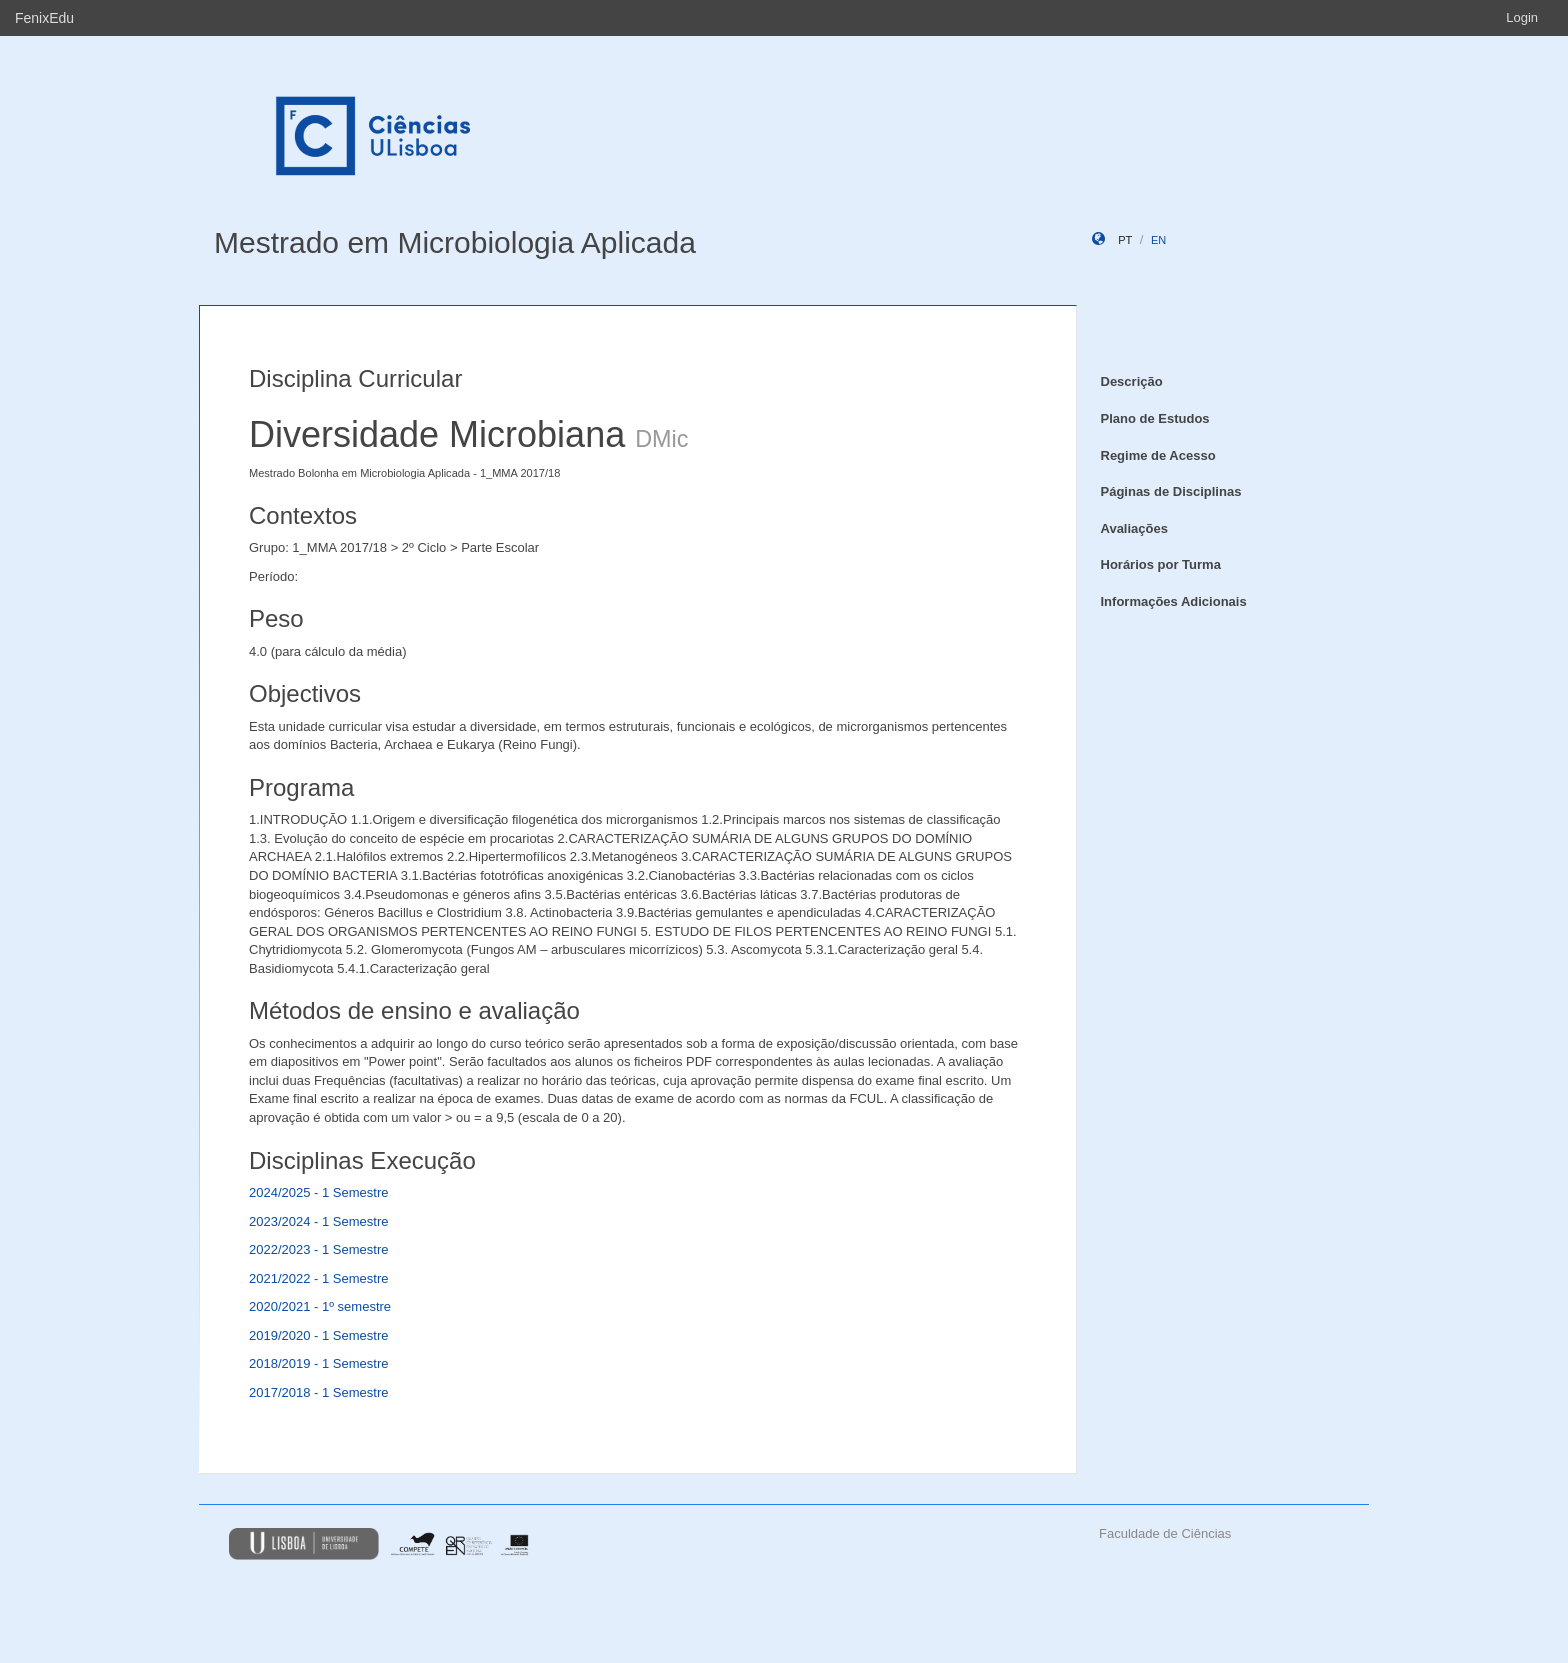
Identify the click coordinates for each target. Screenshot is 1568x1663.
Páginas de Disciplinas (1171, 491)
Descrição (1132, 381)
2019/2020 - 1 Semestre (318, 1335)
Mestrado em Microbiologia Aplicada (455, 242)
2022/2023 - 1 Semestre (318, 1249)
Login (1522, 17)
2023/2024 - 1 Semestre (318, 1221)
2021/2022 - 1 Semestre (318, 1278)
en (1158, 240)
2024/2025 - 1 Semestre (318, 1192)
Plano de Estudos (1155, 418)
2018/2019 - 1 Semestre (318, 1363)
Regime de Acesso (1158, 455)
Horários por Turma (1161, 564)
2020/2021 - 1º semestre (320, 1306)
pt (1125, 240)
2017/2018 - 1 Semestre (318, 1392)
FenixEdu (44, 18)
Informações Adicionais (1174, 601)
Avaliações (1134, 528)
